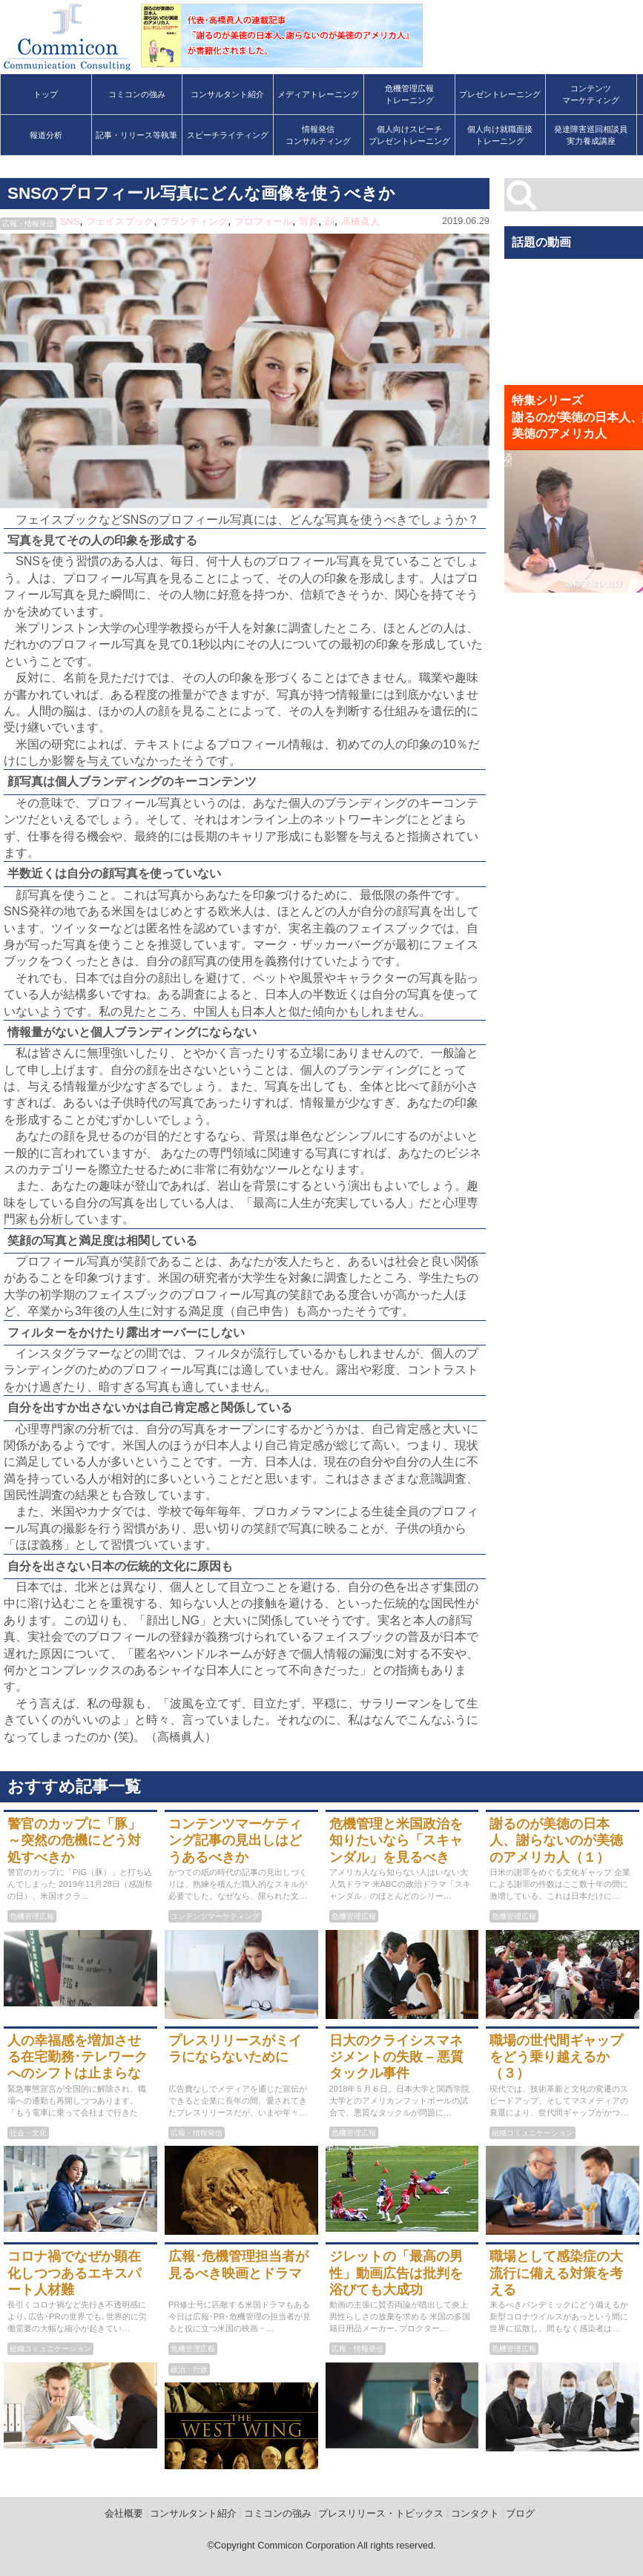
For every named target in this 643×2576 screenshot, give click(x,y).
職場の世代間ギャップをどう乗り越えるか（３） (556, 2057)
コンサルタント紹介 (227, 94)
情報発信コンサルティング (318, 135)
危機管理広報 (32, 1916)
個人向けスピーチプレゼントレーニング (409, 135)
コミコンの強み (136, 94)
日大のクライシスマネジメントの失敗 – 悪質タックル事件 (396, 2057)
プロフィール (263, 221)
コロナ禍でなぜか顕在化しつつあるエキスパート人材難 (74, 2273)
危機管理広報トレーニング (409, 94)
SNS (69, 221)
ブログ (520, 2513)
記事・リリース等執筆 (136, 135)
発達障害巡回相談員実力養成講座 (590, 135)
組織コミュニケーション (532, 2133)
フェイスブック (120, 221)
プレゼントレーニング (500, 94)
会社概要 (124, 2513)
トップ (45, 94)
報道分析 (46, 135)
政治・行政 (189, 2369)
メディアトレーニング (318, 94)
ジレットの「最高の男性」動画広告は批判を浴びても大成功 (396, 2273)
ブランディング (194, 221)
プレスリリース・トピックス (380, 2513)
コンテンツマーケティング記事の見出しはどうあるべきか (235, 1840)
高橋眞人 (360, 221)
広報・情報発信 (28, 224)
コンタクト (475, 2513)
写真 (308, 221)
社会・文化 (28, 2133)
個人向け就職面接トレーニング (499, 135)
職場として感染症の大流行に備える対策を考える (556, 2273)
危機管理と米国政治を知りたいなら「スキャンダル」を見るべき (396, 1840)
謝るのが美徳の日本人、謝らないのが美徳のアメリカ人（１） (556, 1840)
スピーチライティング (227, 135)
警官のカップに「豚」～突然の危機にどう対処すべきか (74, 1840)
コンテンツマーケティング (590, 94)
